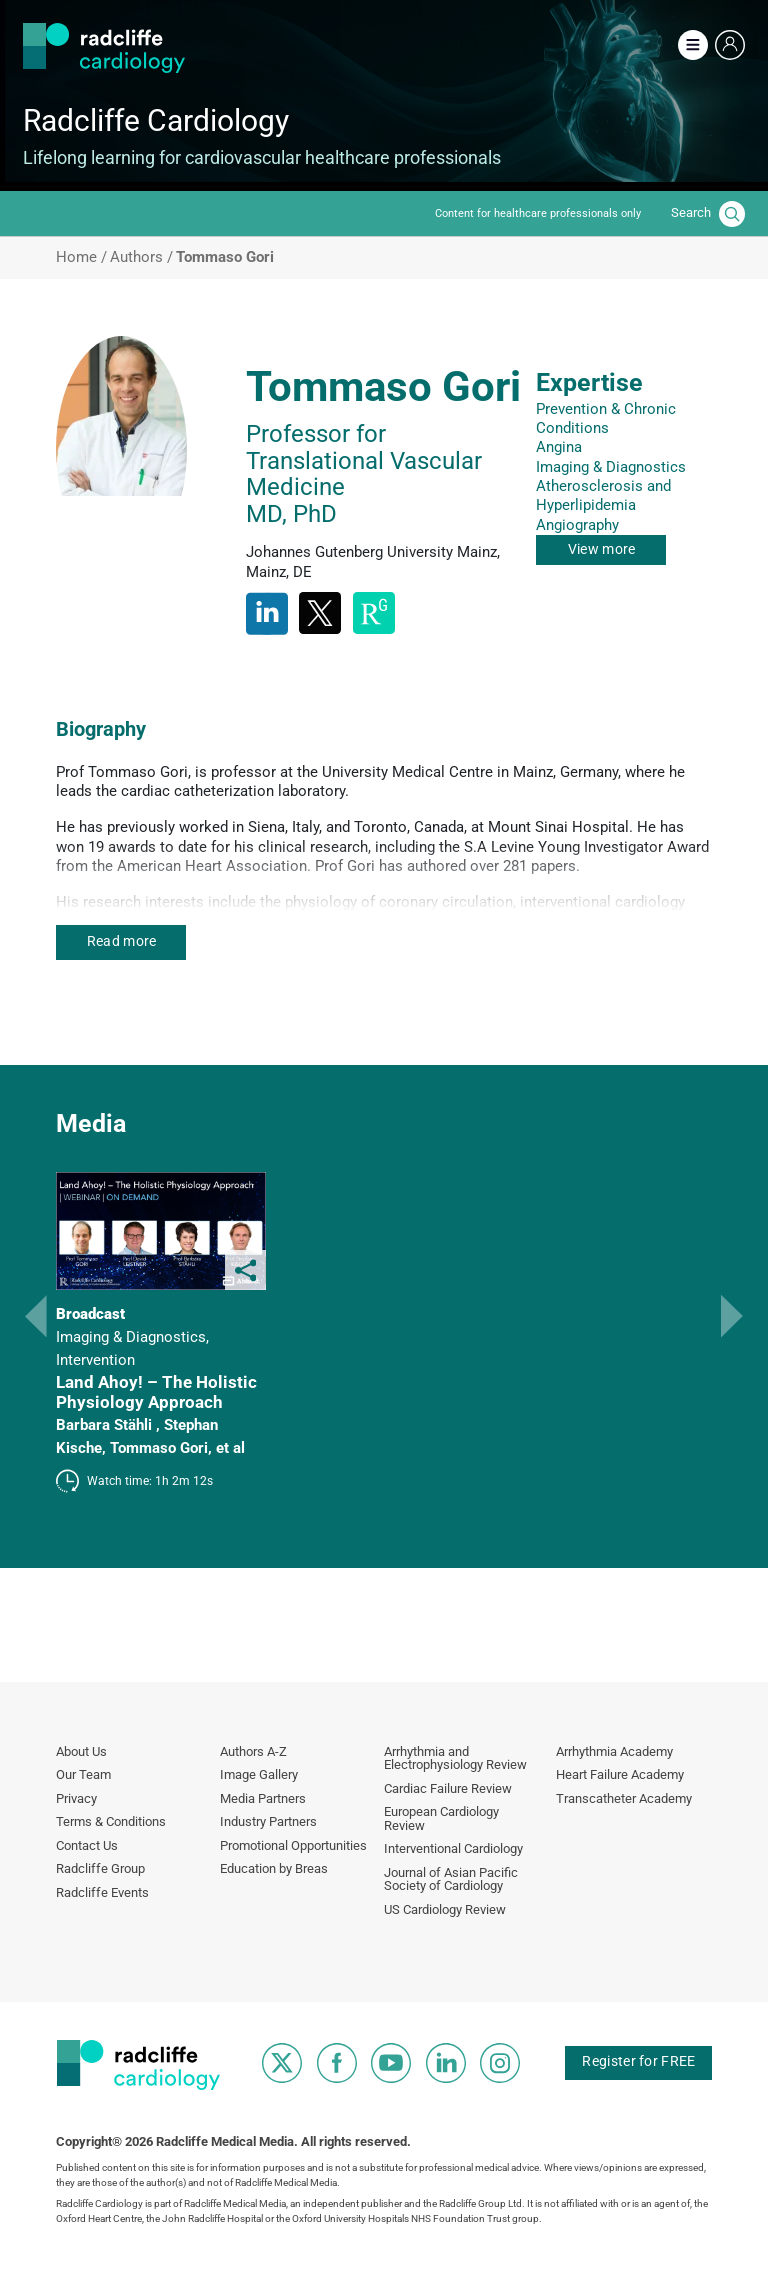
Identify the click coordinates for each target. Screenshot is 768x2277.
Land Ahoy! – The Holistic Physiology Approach (156, 1392)
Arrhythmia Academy (614, 1751)
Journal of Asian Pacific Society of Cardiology (451, 1879)
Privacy (76, 1798)
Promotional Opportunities (293, 1845)
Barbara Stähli (106, 1425)
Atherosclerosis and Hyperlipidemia (603, 495)
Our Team (83, 1774)
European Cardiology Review (441, 1818)
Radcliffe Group (100, 1868)
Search (691, 212)
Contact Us (87, 1845)
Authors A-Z (253, 1751)
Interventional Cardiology (453, 1848)
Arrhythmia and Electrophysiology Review (455, 1758)
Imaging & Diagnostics (611, 467)
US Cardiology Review (445, 1909)
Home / (81, 257)
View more (602, 549)
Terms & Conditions (111, 1821)
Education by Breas (274, 1868)
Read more (122, 941)
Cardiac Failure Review (448, 1788)
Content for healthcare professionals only (538, 213)
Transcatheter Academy (624, 1798)
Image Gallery (259, 1774)
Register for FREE (638, 2061)
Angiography (577, 525)
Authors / (141, 257)
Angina (559, 447)
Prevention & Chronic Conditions (606, 418)
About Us (81, 1751)
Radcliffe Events (102, 1892)
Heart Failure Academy (620, 1774)
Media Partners (263, 1798)
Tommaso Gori (159, 1448)
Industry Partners (268, 1821)
